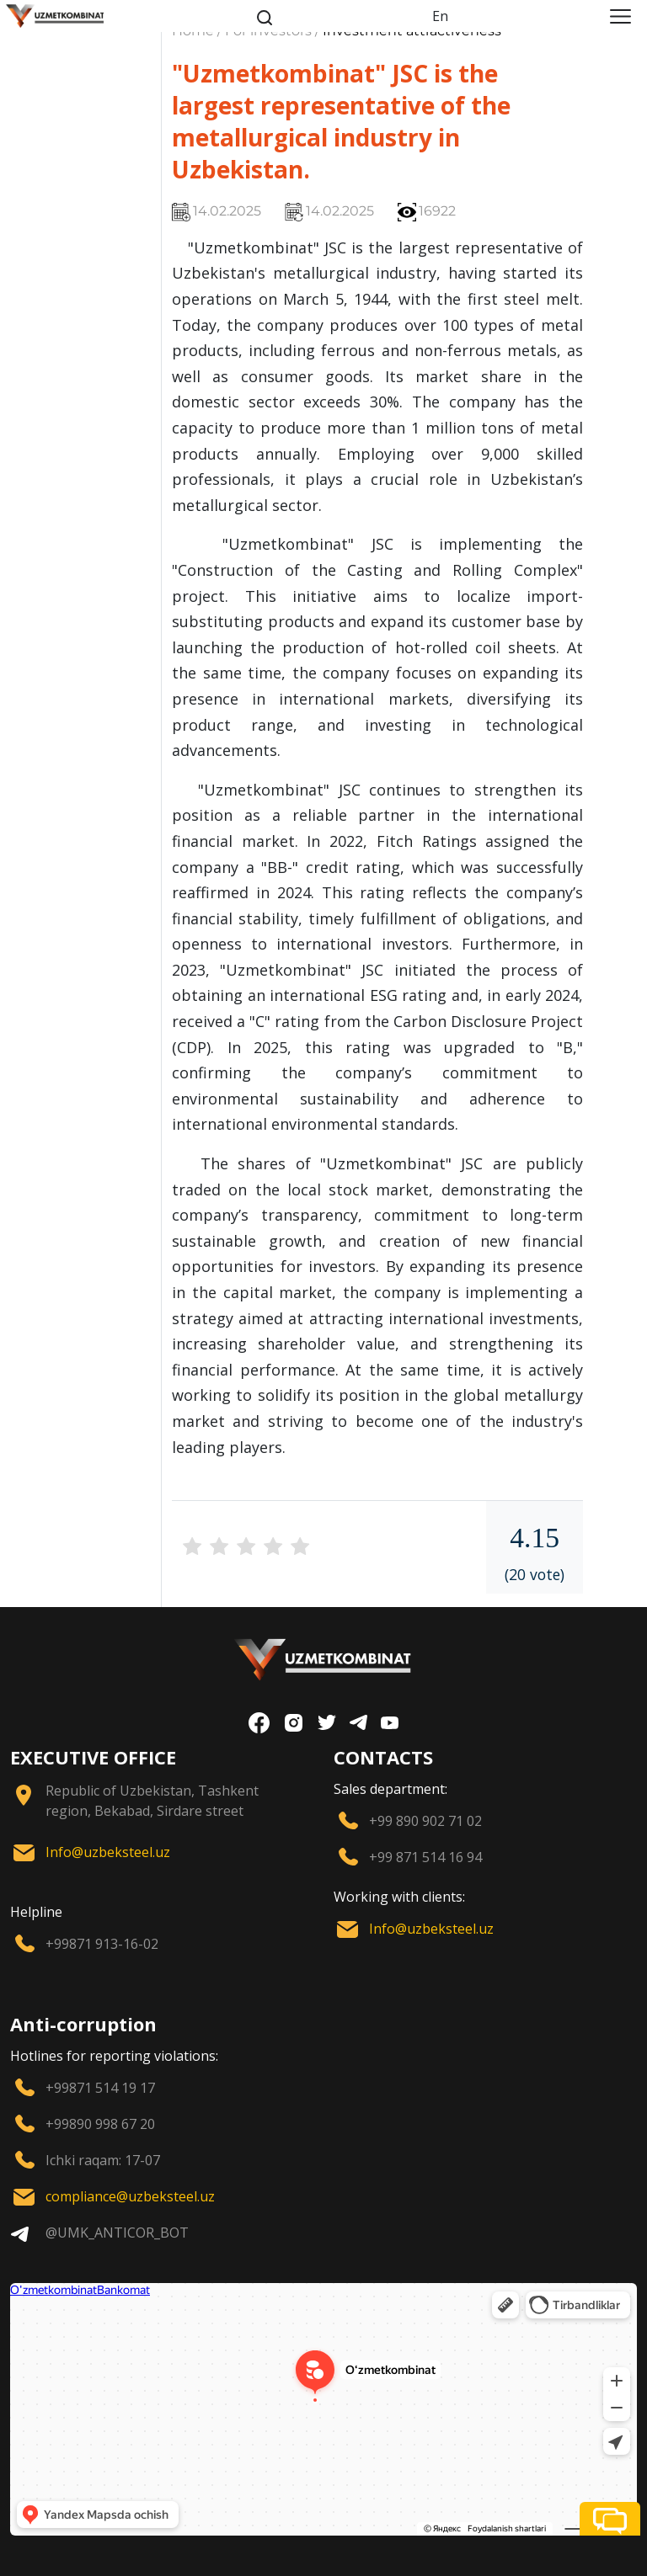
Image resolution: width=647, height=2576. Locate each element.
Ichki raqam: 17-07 (102, 2160)
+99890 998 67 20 (100, 2124)
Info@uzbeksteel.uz (107, 1852)
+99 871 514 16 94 (425, 1857)
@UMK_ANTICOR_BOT (117, 2232)
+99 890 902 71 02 (425, 1821)
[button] (610, 2519)
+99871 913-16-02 (101, 1944)
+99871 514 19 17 (100, 2087)
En (440, 16)
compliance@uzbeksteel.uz (130, 2196)
